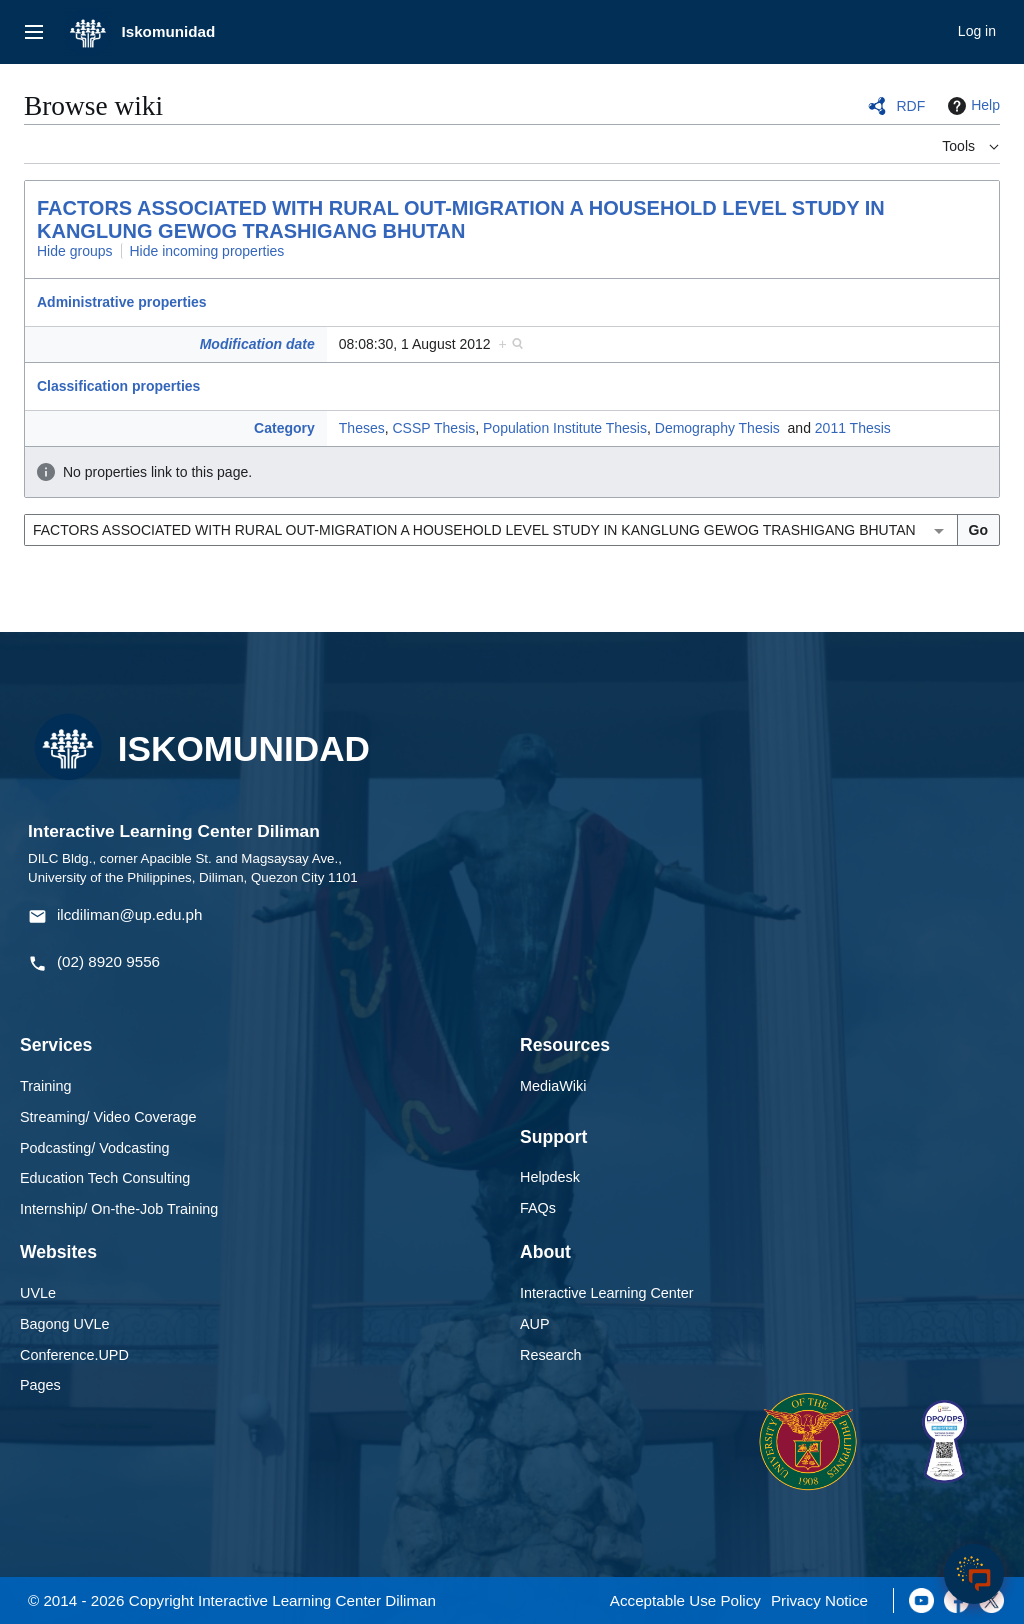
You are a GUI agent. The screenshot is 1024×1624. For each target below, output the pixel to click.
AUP (535, 1324)
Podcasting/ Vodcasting (95, 1148)
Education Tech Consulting (105, 1178)
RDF (910, 106)
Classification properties (118, 386)
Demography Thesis (717, 428)
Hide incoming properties (207, 251)
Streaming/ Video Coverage (108, 1117)
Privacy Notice (819, 1600)
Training (45, 1086)
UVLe (38, 1293)
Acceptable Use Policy (685, 1600)
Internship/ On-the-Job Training (119, 1209)
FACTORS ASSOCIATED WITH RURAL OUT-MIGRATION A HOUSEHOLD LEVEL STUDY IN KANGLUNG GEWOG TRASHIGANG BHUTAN (461, 219)
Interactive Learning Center (607, 1293)
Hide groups (75, 251)
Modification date (257, 344)
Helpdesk (550, 1177)
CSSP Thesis (434, 428)
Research (551, 1355)
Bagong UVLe (65, 1324)
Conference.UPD (74, 1355)
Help (971, 106)
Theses (362, 428)
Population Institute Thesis (565, 428)
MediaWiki (553, 1086)
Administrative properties (122, 302)
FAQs (538, 1208)
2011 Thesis (853, 428)
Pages (40, 1385)
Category (284, 428)
